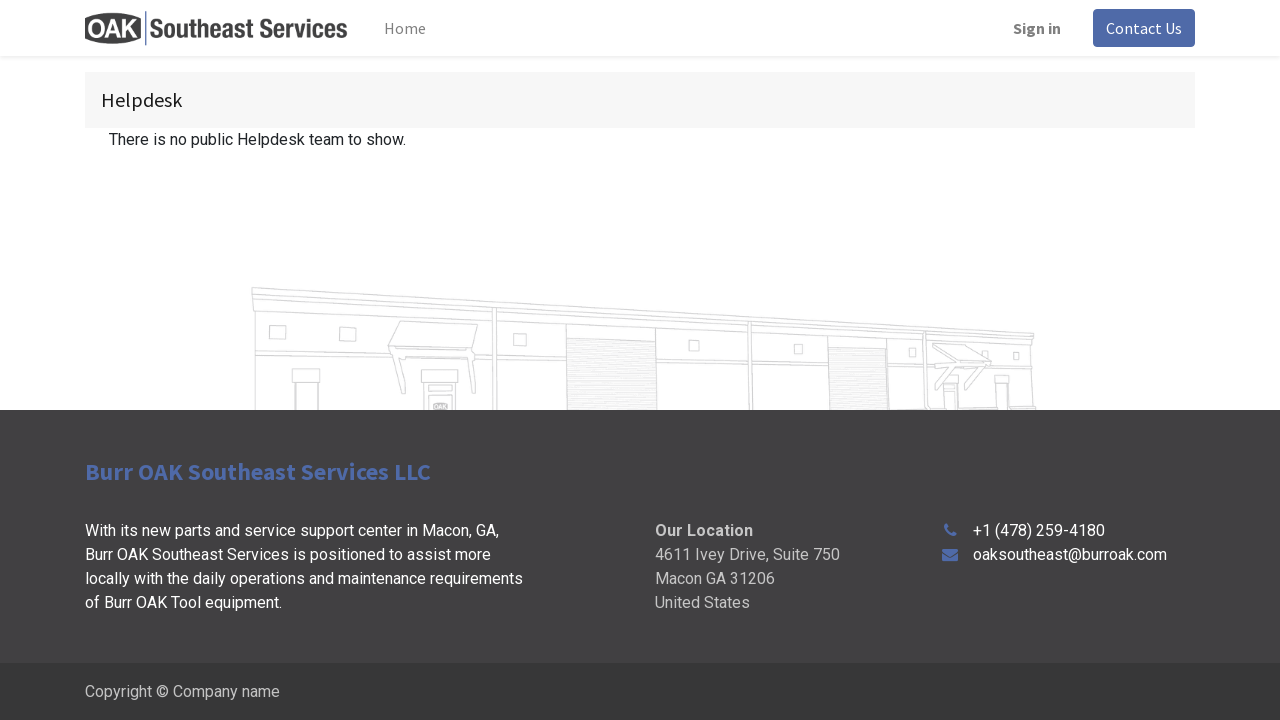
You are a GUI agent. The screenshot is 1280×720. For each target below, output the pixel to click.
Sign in (1037, 28)
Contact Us (1144, 28)
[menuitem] (405, 28)
